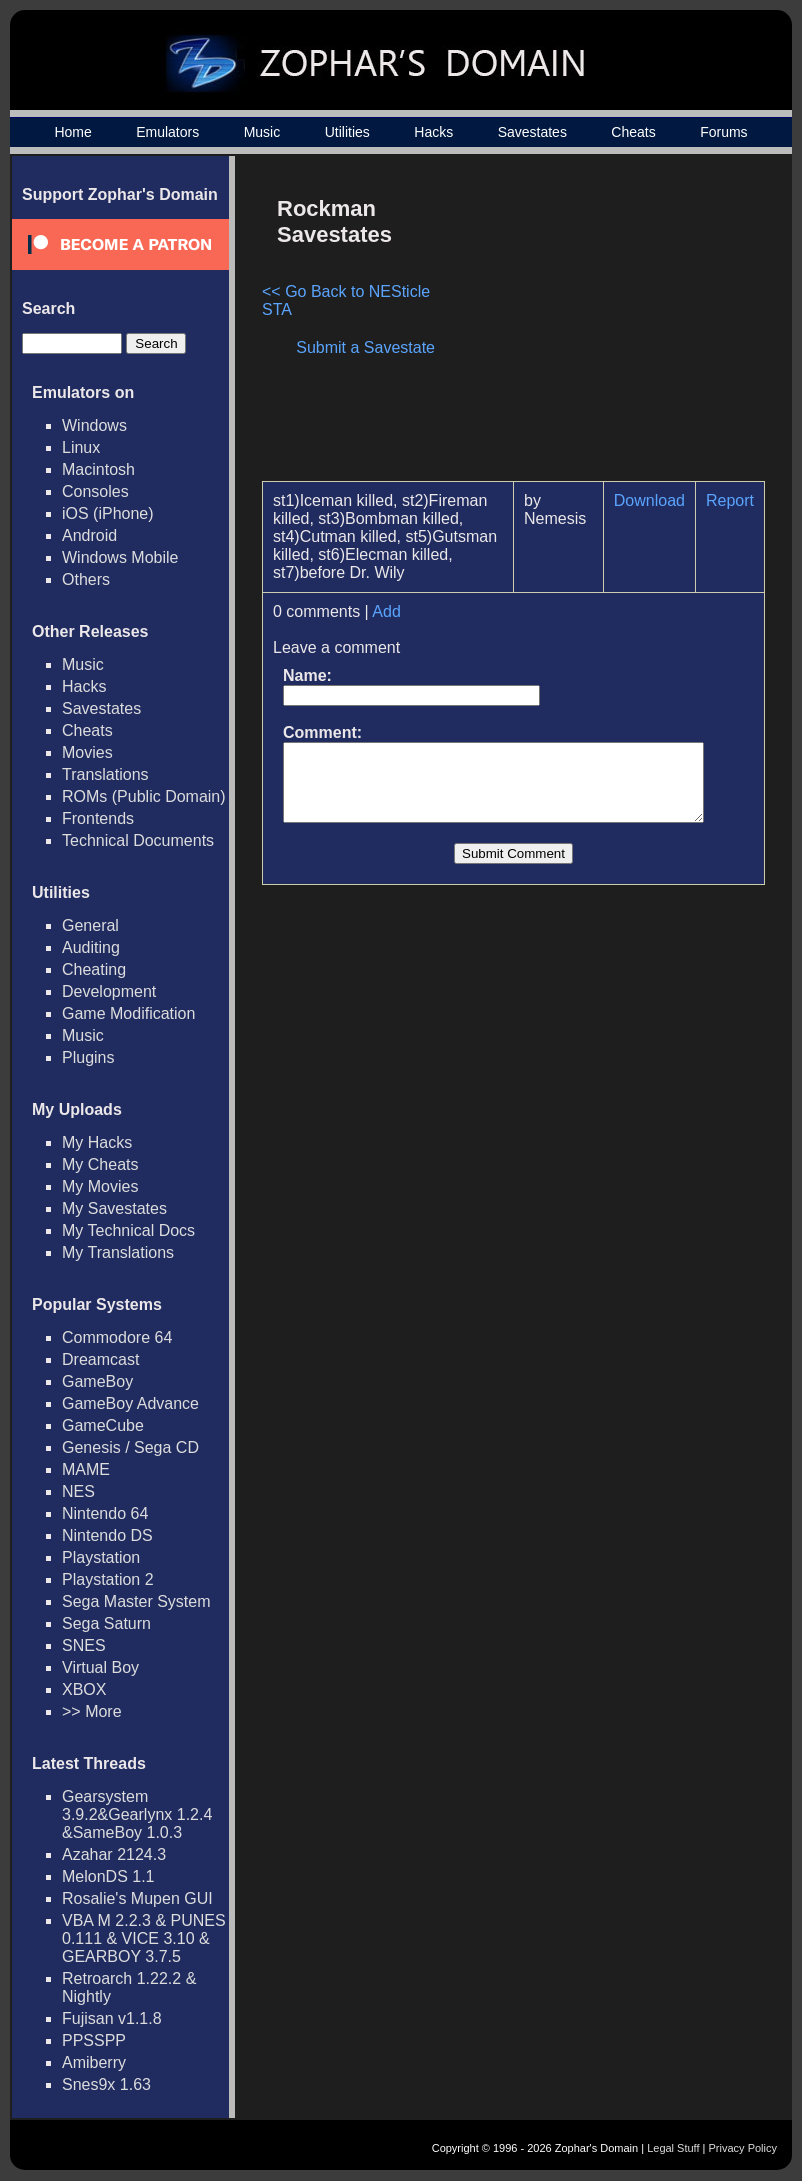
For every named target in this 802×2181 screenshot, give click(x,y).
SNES (84, 1645)
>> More (92, 1711)
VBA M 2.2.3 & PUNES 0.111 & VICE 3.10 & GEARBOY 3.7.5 (144, 1938)
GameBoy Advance (130, 1403)
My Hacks (97, 1142)
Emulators (167, 132)
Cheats (633, 132)
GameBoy (97, 1381)
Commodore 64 (117, 1337)
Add (386, 611)
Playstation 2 (108, 1579)
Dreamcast (100, 1359)
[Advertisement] (605, 326)
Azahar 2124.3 (114, 1854)
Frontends (98, 818)
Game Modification (128, 1013)
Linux (81, 447)
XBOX (84, 1689)
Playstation (101, 1557)
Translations (105, 774)
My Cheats (100, 1164)
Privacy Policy (743, 2148)
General (90, 925)
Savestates (532, 132)
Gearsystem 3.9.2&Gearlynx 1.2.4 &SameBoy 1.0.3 (137, 1814)
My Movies (100, 1186)
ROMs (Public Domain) (144, 796)
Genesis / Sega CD (130, 1447)
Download (659, 500)
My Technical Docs (128, 1230)
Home (72, 132)
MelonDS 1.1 (108, 1876)
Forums (723, 132)
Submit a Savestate (375, 347)
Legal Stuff (673, 2148)
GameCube (103, 1425)
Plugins (88, 1057)
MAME (86, 1469)
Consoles (95, 491)
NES (78, 1491)
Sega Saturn (106, 1623)
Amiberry (94, 2062)
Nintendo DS (107, 1535)
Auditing (91, 947)
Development (109, 991)
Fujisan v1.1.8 (112, 2018)
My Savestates (114, 1208)
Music (262, 132)
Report (740, 500)
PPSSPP (94, 2040)
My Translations (118, 1252)
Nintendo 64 (105, 1513)
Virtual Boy (100, 1667)
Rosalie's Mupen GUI (137, 1898)
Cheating (94, 969)
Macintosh (98, 469)
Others (86, 579)
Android (89, 535)
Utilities (347, 132)
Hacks (433, 132)
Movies (87, 752)
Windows (94, 425)
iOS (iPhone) (108, 513)
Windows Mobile (120, 557)
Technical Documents (138, 840)
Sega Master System (136, 1601)
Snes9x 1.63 (106, 2084)
